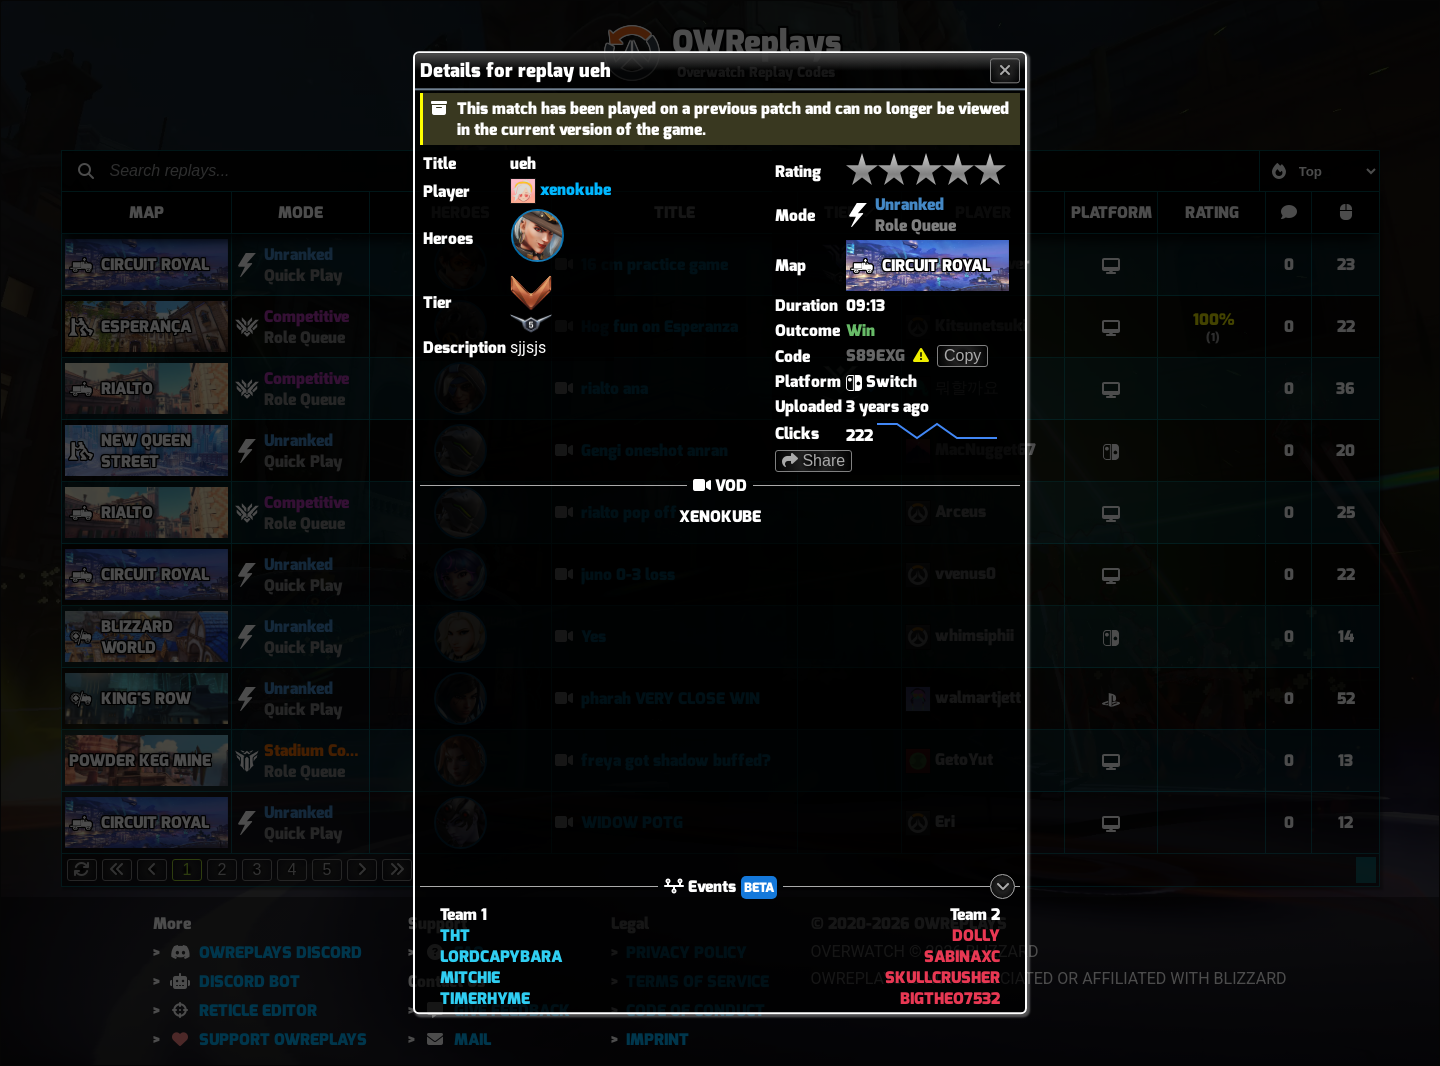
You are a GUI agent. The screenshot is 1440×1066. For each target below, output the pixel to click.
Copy (962, 355)
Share (813, 460)
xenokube (575, 190)
